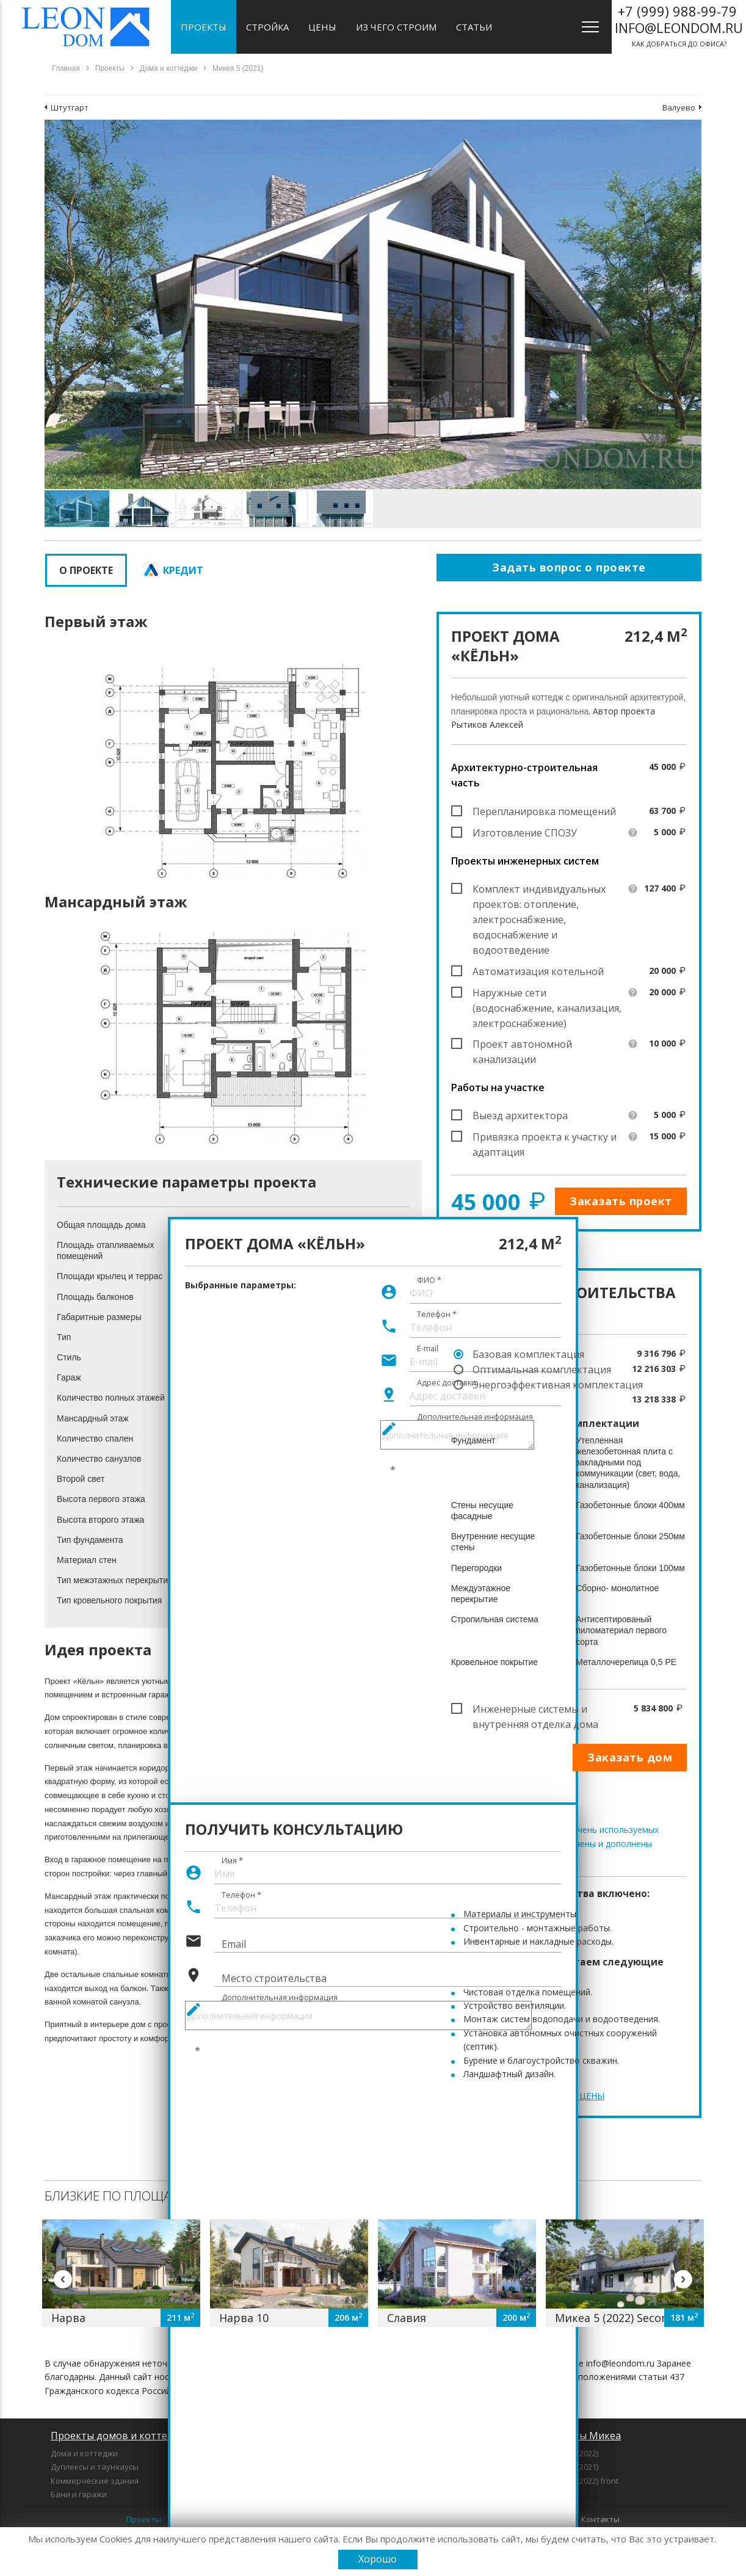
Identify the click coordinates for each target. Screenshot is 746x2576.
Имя (232, 1860)
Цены (322, 27)
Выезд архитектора (520, 1115)
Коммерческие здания (95, 2480)
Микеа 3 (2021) (570, 2466)
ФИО (429, 1280)
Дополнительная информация (475, 1417)
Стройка (267, 27)
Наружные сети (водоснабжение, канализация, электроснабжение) (547, 993)
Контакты (600, 2519)
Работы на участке (498, 1087)
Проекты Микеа (582, 2435)
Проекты (203, 27)
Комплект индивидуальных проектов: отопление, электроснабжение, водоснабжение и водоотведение (539, 889)
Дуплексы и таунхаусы (95, 2466)
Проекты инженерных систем (525, 861)
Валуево (678, 107)
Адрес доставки (446, 1382)
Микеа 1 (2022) (570, 2453)
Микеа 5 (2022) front (580, 2480)
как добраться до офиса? (679, 25)
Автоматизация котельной (538, 971)
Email (234, 1944)
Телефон (437, 1314)
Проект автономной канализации (522, 1044)
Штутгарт (70, 107)
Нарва (68, 2317)
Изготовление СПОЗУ (525, 833)
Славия (406, 2317)
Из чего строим (396, 27)
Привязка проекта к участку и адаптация (545, 1137)
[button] (690, 130)
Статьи (474, 27)
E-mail (427, 1348)
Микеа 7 (559, 2494)
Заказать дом (629, 1757)
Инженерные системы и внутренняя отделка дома (535, 1709)
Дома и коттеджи (84, 2453)
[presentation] (278, 2063)
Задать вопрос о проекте (569, 567)
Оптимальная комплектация (542, 1369)
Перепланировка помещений (544, 811)
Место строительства (274, 1978)
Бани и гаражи (79, 2494)
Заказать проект (621, 1201)
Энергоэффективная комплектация (558, 1384)
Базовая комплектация (528, 1354)
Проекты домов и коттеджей (121, 2435)
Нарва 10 (244, 2317)
